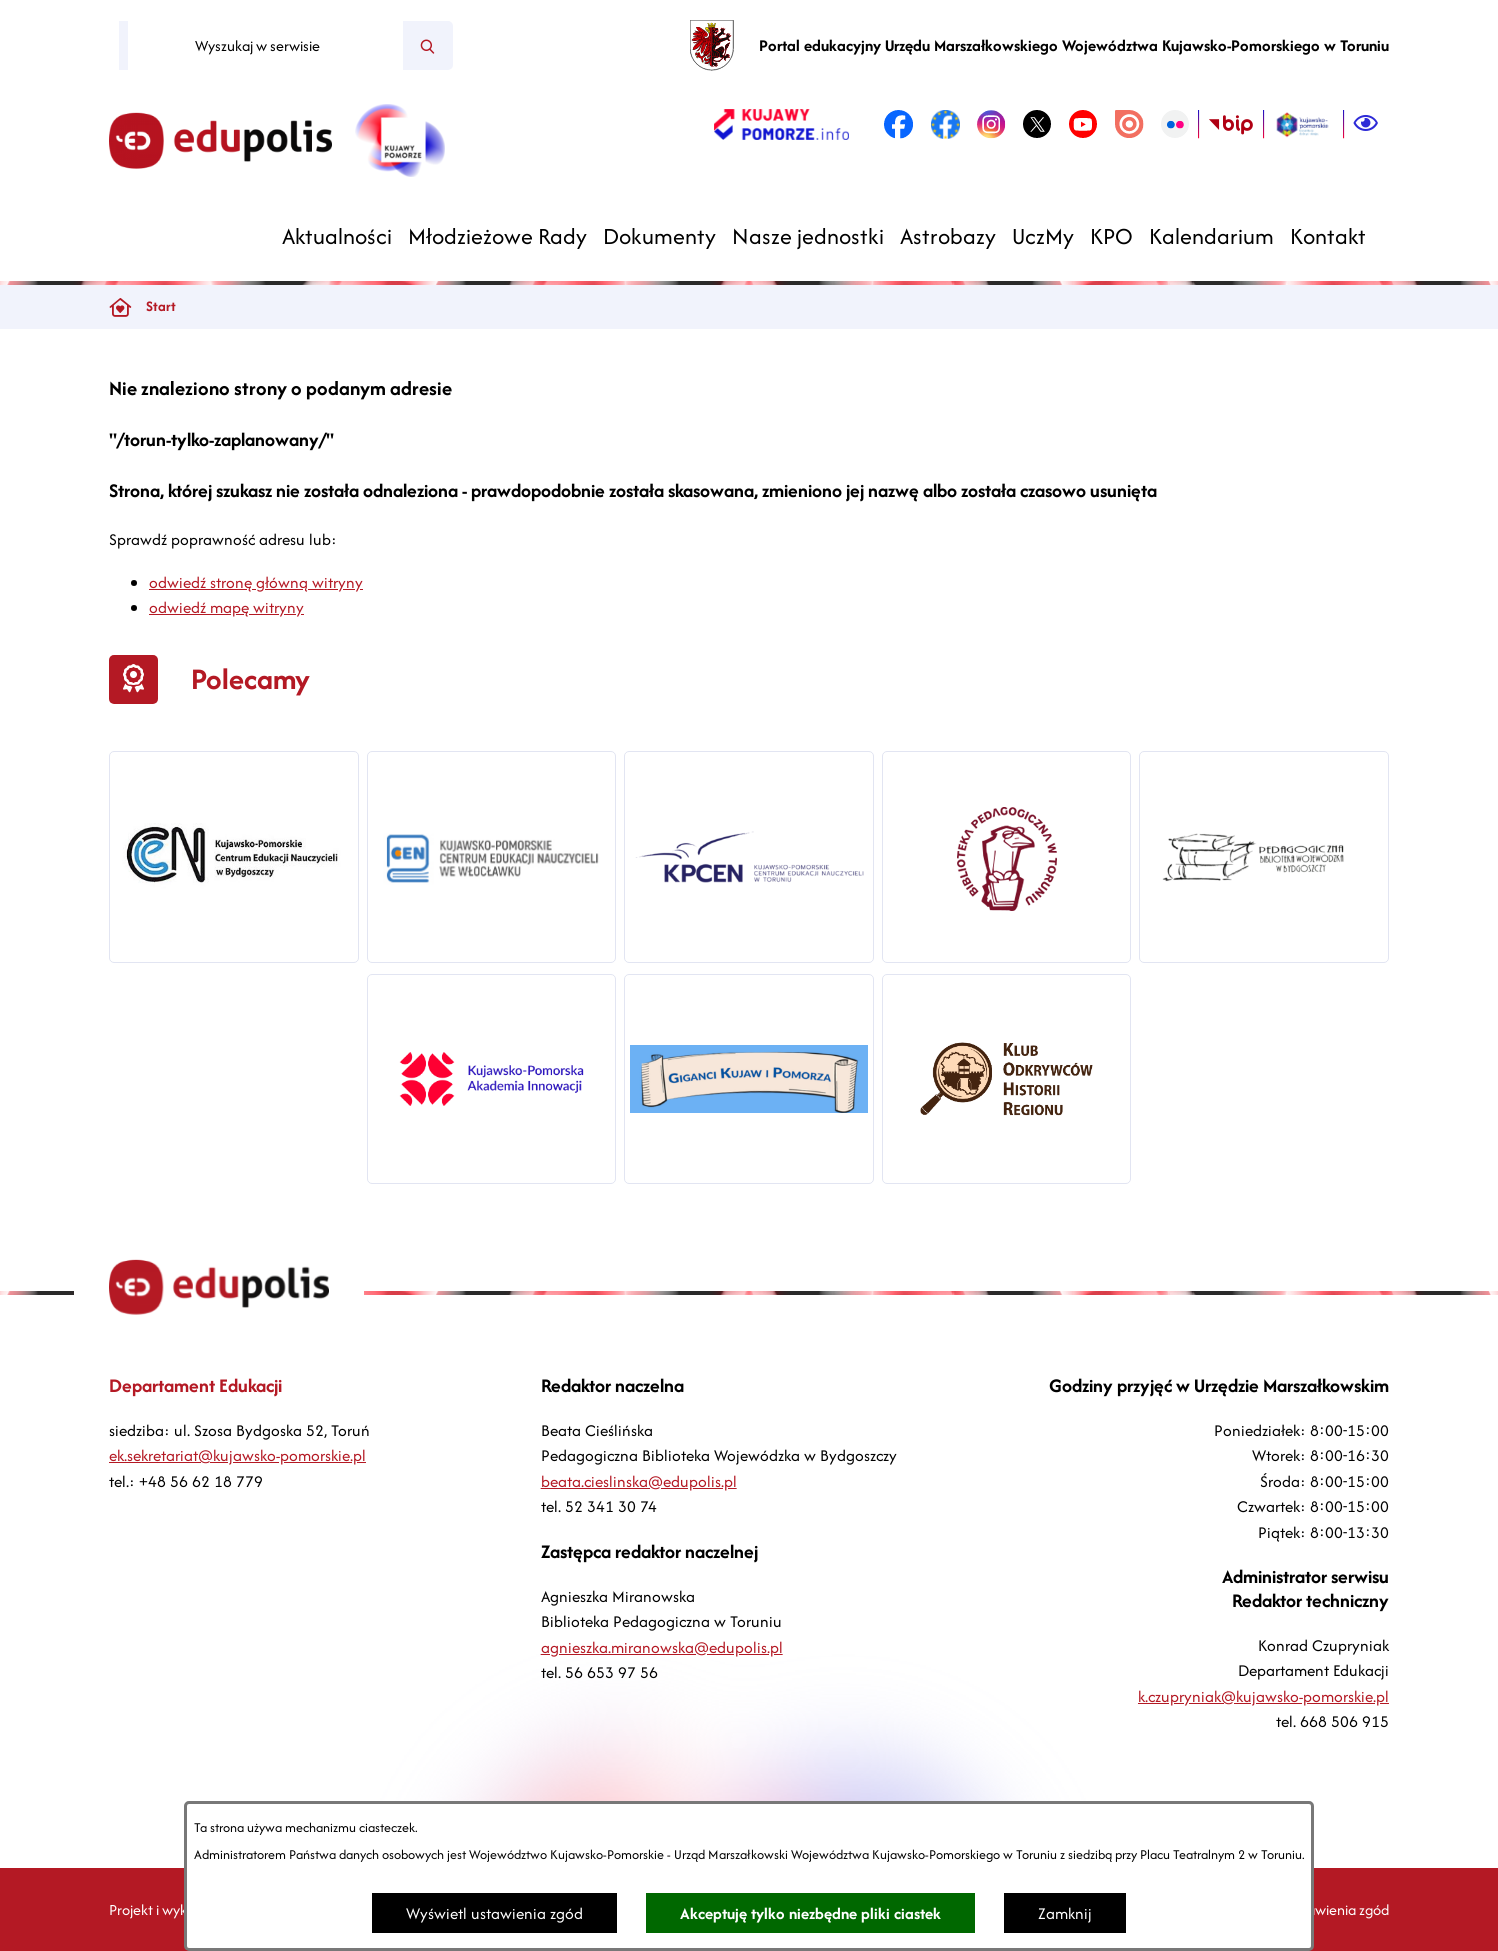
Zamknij (1065, 1913)
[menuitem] (337, 236)
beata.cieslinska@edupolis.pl (639, 1481)
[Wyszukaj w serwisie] (265, 46)
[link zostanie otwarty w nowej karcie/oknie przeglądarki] (781, 124)
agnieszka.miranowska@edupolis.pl (662, 1647)
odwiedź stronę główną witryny (256, 582)
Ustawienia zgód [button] (1338, 1909)
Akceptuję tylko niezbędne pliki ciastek (810, 1913)
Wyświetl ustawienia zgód (494, 1913)
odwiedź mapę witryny (226, 607)
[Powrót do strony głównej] (120, 307)
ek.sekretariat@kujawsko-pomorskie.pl (237, 1455)
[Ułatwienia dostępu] (1366, 124)
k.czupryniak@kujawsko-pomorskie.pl (1263, 1696)
